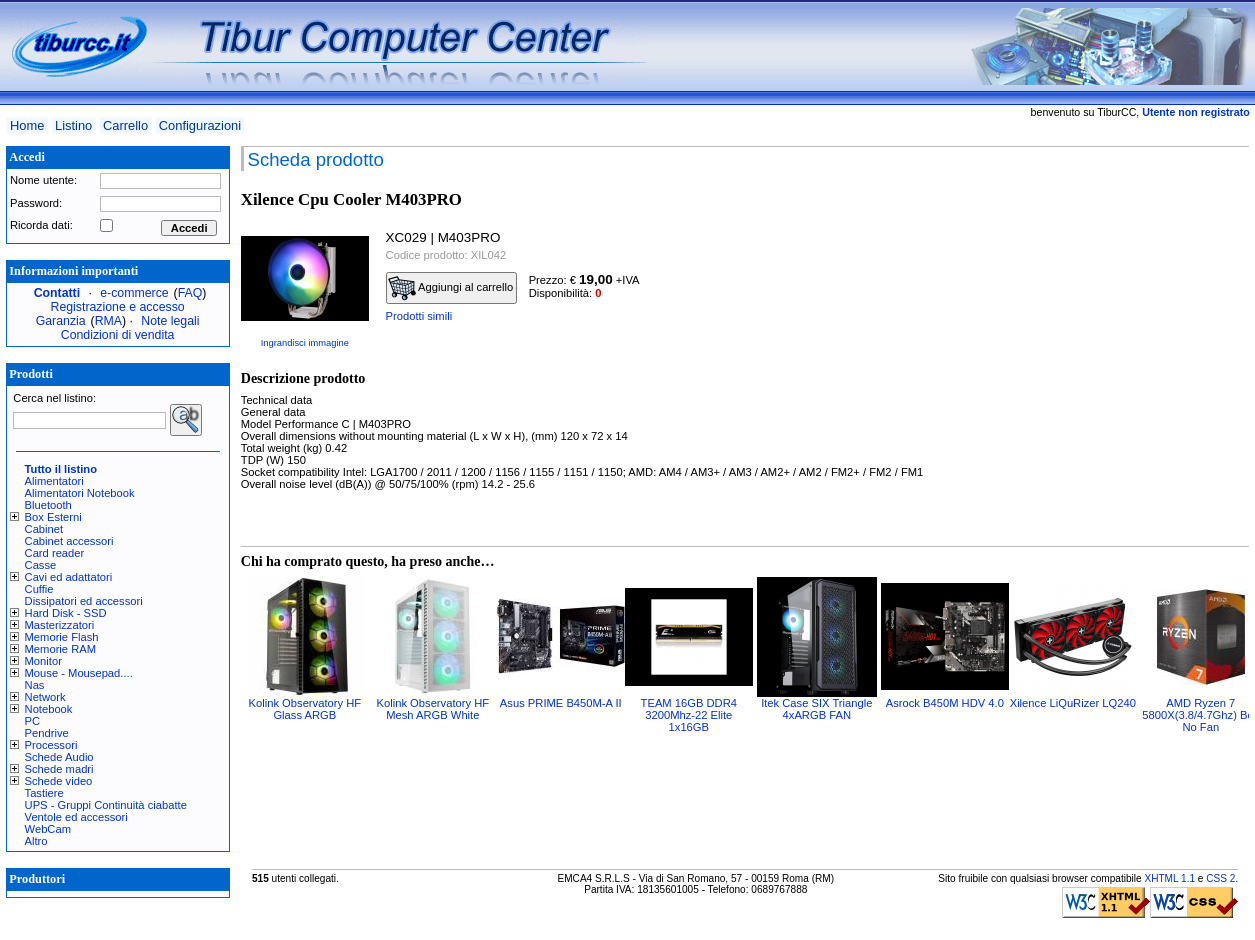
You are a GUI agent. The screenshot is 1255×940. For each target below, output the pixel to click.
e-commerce (134, 293)
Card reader (55, 553)
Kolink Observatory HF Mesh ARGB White (433, 709)
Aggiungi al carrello (451, 288)
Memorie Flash (62, 637)
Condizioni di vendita (118, 335)
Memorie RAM (60, 649)
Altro (36, 841)
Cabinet (44, 529)
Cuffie (39, 589)
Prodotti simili (419, 316)
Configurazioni (200, 125)
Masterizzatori (60, 625)
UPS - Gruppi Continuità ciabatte (106, 805)
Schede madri (59, 769)
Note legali (170, 321)
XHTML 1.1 (1169, 878)
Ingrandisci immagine (305, 343)
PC (33, 721)
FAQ (190, 293)
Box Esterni (53, 517)
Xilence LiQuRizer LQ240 (1073, 703)
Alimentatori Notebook (80, 493)
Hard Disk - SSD (66, 613)
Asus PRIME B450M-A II (561, 703)
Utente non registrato (1195, 112)
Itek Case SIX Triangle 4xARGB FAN (816, 709)
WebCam (48, 829)
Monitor (43, 661)
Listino (73, 125)
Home (27, 125)
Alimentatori (54, 481)
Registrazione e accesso (118, 307)
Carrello (125, 125)
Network (45, 697)
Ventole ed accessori (76, 817)
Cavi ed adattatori (69, 577)
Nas (35, 685)
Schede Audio (59, 757)
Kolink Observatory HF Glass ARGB (305, 709)
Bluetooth (48, 505)
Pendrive (47, 733)
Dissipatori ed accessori (84, 601)
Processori (51, 745)
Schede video (59, 781)
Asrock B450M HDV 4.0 (945, 703)
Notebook (49, 709)
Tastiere (44, 793)
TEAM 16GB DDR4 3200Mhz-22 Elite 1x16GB (689, 715)
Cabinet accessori (69, 541)
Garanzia (61, 321)
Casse (41, 565)
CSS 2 (1220, 878)
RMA (108, 321)
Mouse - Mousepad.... (79, 673)
